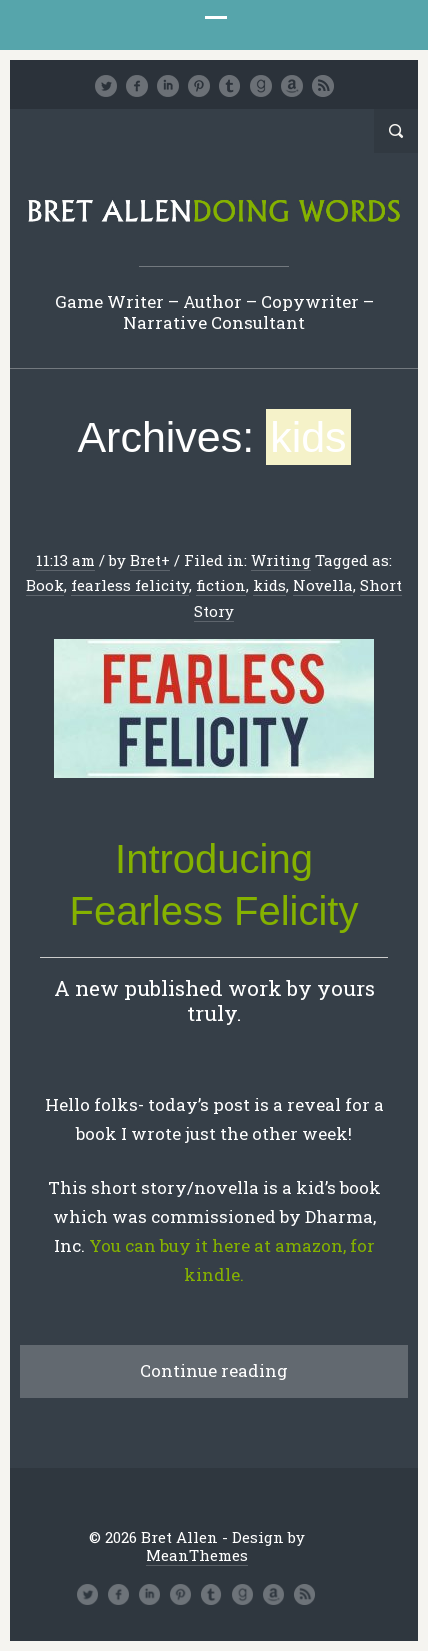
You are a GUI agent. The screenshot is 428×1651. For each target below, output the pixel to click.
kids (269, 585)
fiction (221, 585)
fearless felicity (130, 585)
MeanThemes (197, 1555)
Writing (281, 560)
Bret (145, 560)
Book (45, 585)
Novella (323, 585)
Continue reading (214, 1370)
